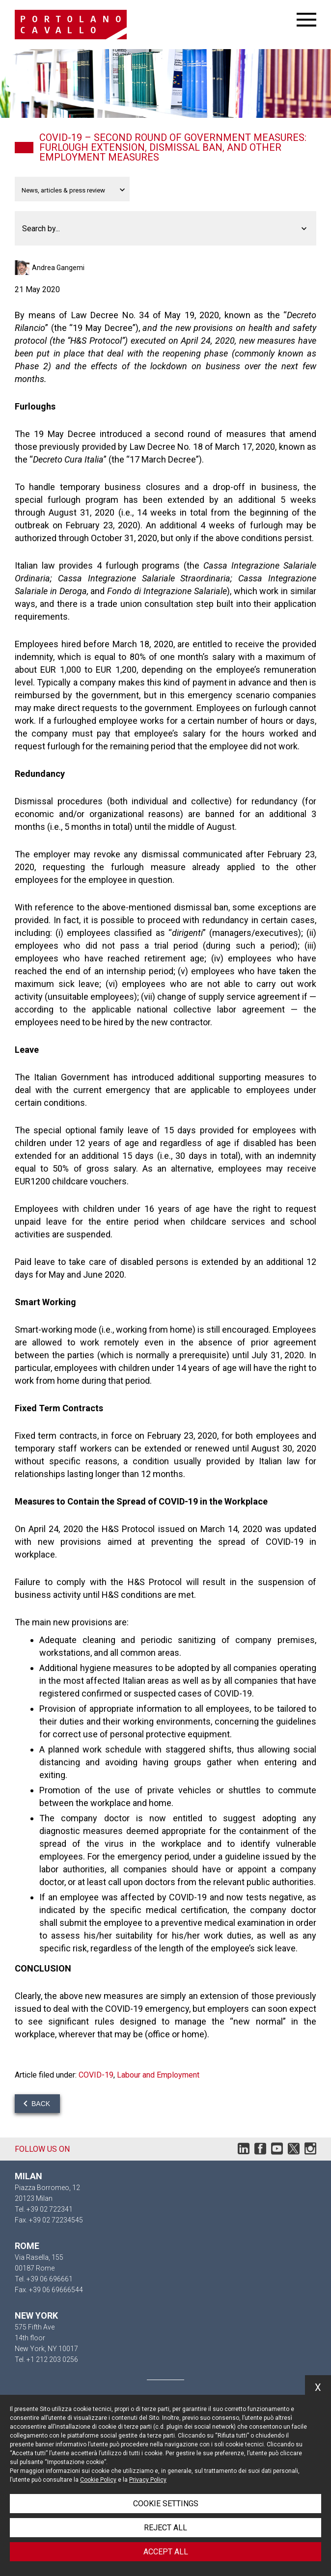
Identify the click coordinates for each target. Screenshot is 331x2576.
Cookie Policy (98, 2479)
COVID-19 (96, 2075)
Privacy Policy (147, 2479)
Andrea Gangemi (58, 267)
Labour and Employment (158, 2075)
